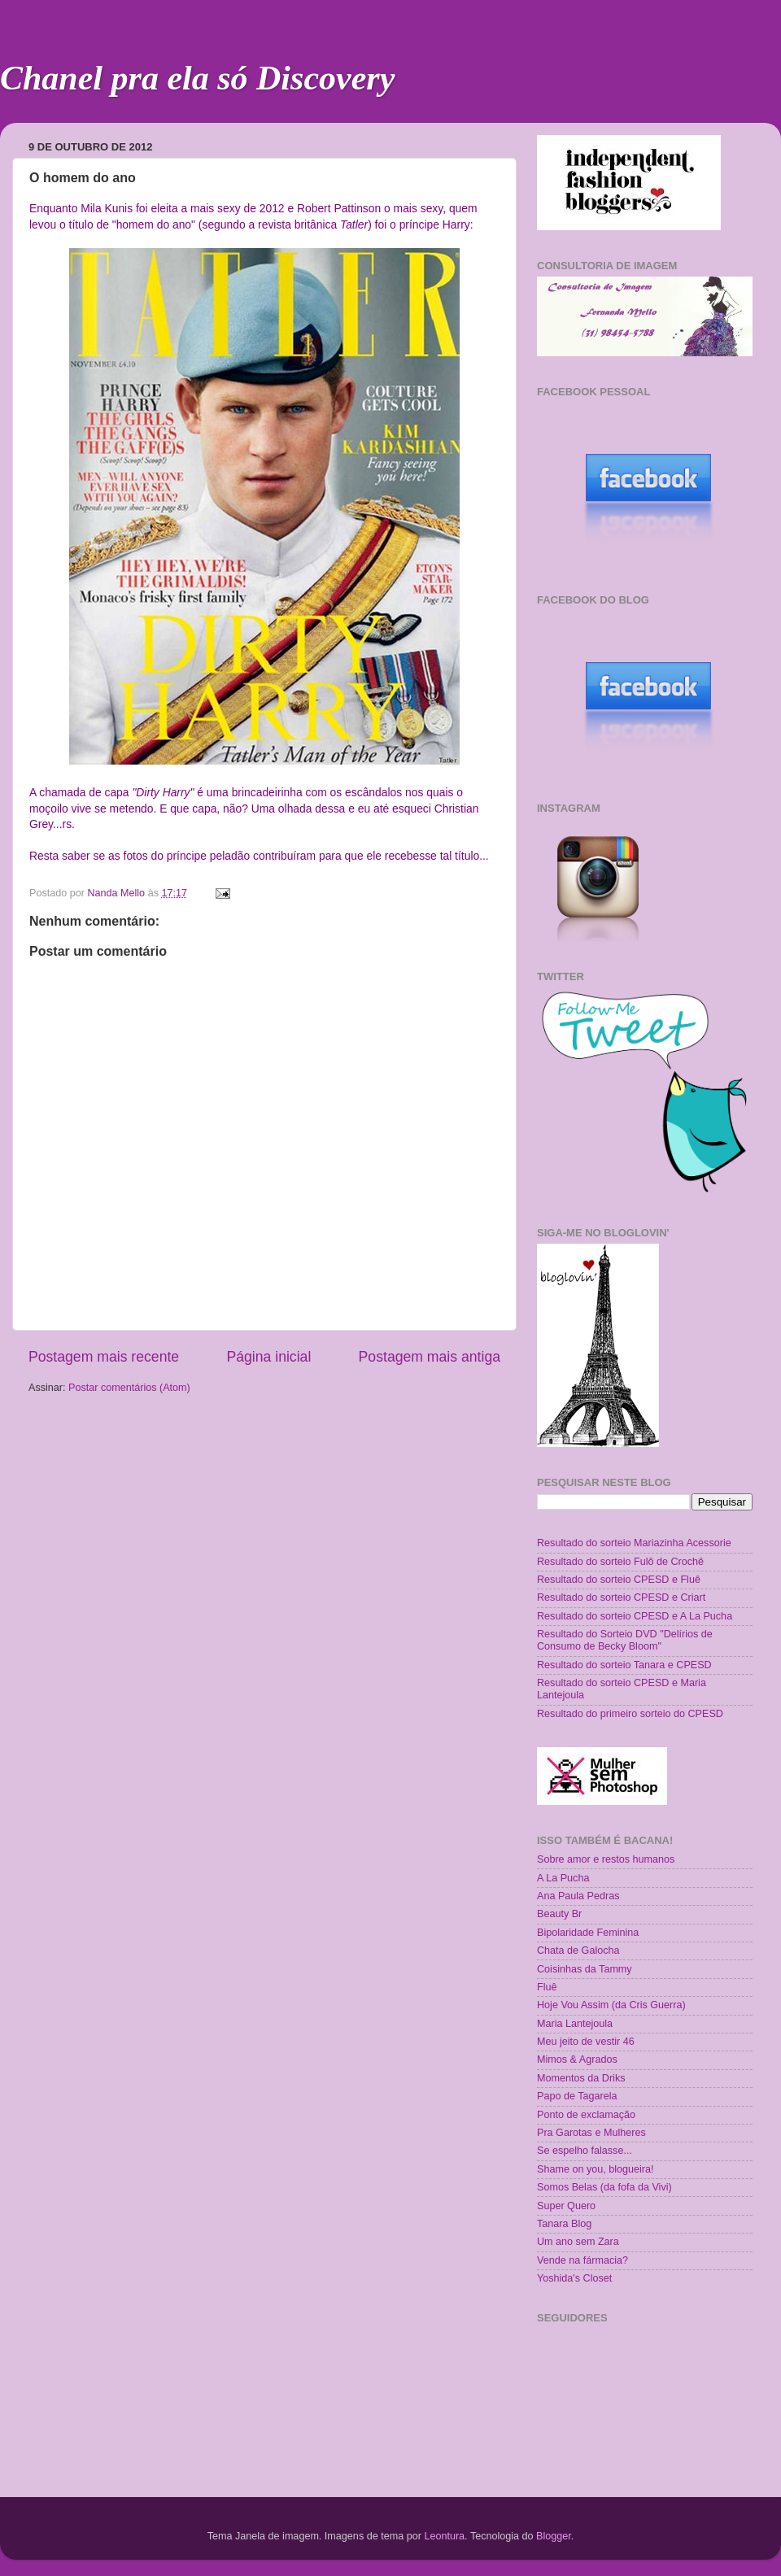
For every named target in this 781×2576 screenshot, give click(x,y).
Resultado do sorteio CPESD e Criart (621, 1597)
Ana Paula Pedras (578, 1896)
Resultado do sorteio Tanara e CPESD (624, 1665)
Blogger (553, 2536)
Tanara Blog (564, 2223)
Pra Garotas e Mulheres (591, 2132)
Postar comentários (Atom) (129, 1387)
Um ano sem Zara (578, 2241)
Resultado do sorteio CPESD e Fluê (618, 1579)
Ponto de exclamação (586, 2115)
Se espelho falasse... (584, 2150)
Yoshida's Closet (574, 2278)
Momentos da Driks (581, 2078)
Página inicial (268, 1357)
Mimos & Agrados (577, 2059)
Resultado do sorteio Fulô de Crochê (620, 1561)
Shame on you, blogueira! (595, 2169)
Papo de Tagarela (577, 2096)
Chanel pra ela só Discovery (197, 78)
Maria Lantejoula (575, 2023)
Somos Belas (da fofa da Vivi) (604, 2187)
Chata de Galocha (578, 1950)
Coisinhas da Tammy (584, 1969)
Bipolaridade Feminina (588, 1932)
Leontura (444, 2536)
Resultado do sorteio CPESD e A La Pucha (634, 1616)
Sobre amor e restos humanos (605, 1859)
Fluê (547, 1987)
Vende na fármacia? (582, 2260)
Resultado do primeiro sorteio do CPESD (630, 1714)
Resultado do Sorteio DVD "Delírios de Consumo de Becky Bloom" (625, 1640)
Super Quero (566, 2206)
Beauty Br (559, 1914)
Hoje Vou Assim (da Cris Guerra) (611, 2005)
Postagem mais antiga (429, 1357)
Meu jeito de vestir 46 (586, 2041)
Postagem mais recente (103, 1357)
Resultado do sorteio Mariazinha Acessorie (634, 1543)
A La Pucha (563, 1878)
